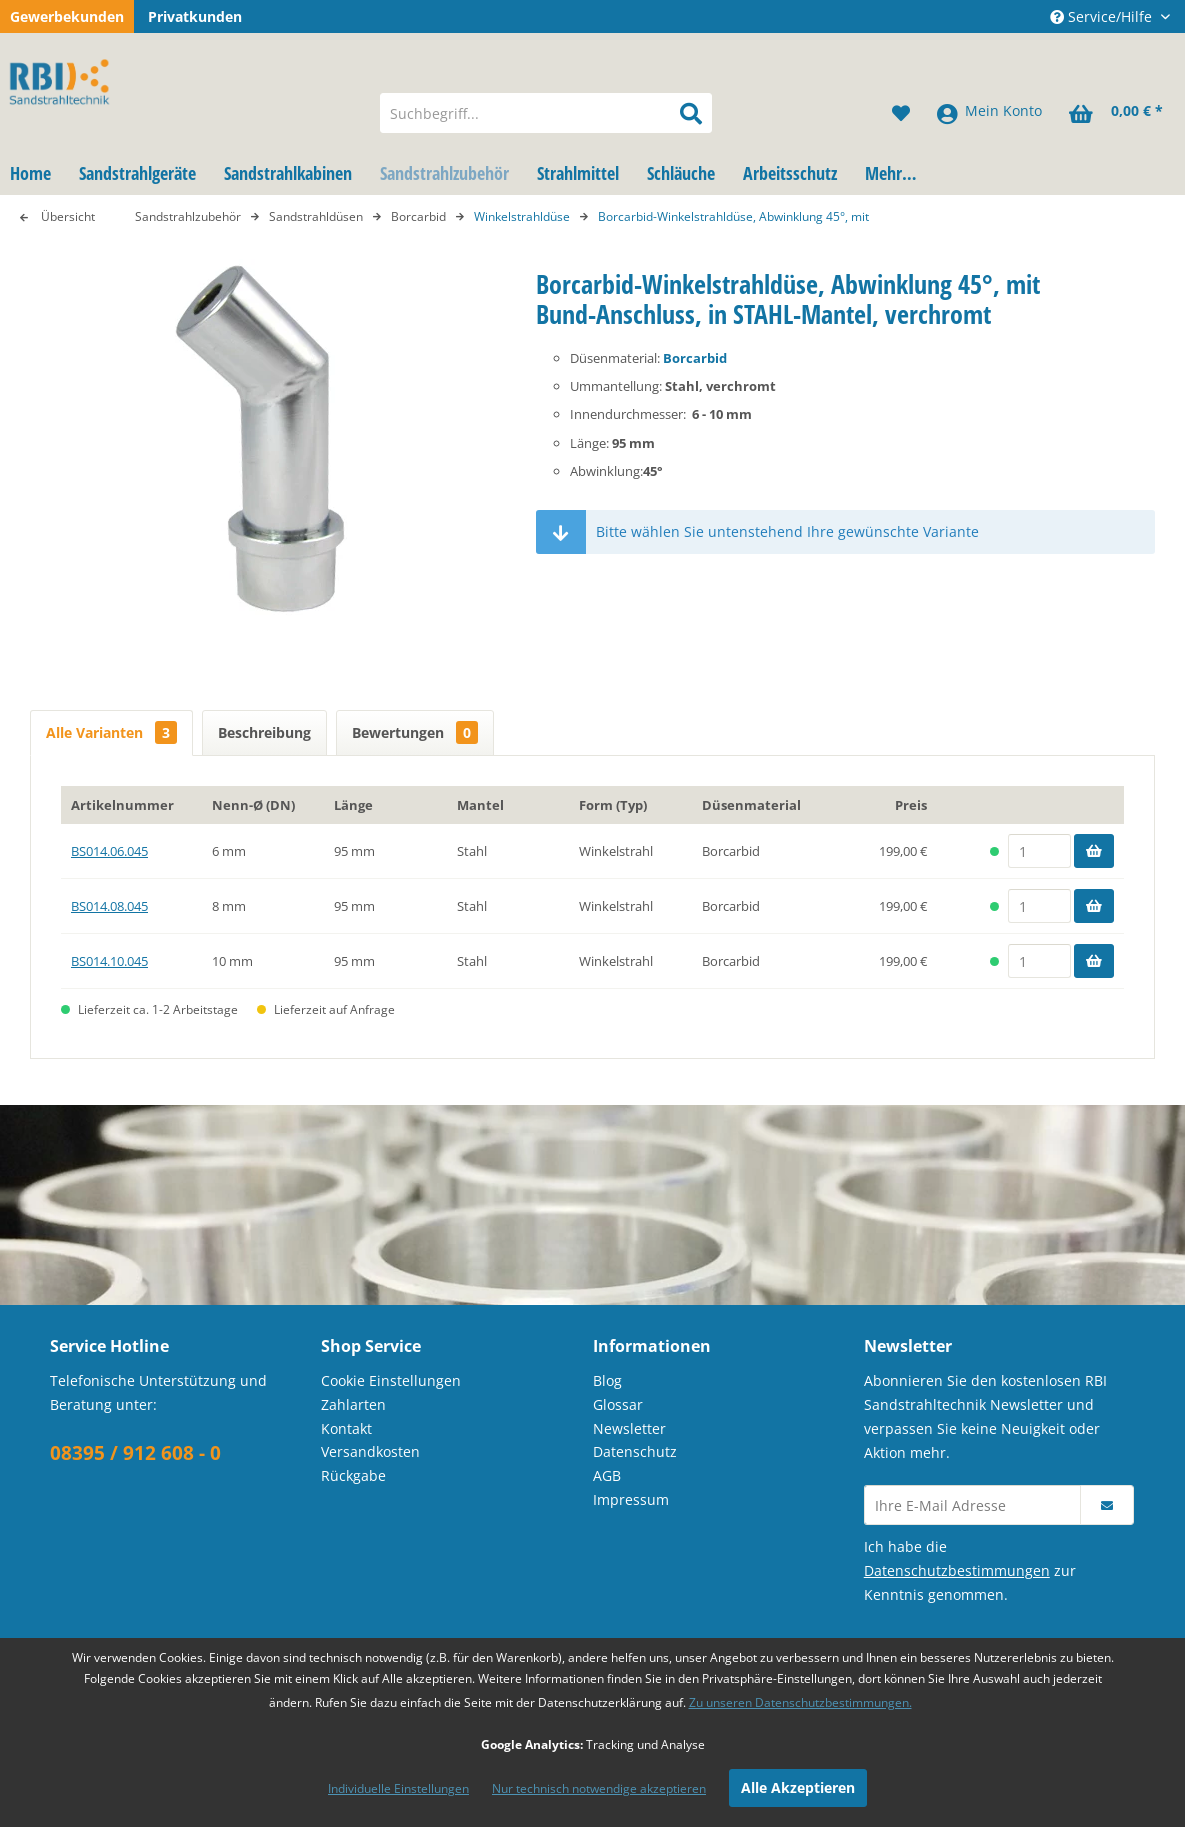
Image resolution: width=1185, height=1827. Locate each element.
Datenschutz (635, 1451)
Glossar (618, 1404)
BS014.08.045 (109, 906)
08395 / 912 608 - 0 (135, 1453)
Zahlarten (353, 1404)
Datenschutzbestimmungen (957, 1570)
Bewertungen (415, 732)
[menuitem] (546, 113)
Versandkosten (370, 1451)
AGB (607, 1475)
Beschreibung (264, 732)
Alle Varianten (111, 732)
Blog (607, 1380)
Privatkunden (195, 16)
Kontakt (346, 1428)
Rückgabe (353, 1475)
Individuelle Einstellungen (398, 1788)
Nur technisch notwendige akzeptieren (599, 1788)
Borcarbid (695, 358)
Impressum (631, 1499)
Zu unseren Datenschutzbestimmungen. (800, 1702)
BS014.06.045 (109, 851)
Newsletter (629, 1428)
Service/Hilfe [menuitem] (1103, 16)
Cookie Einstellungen (391, 1380)
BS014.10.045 (109, 961)
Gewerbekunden (67, 16)
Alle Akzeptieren (798, 1787)
